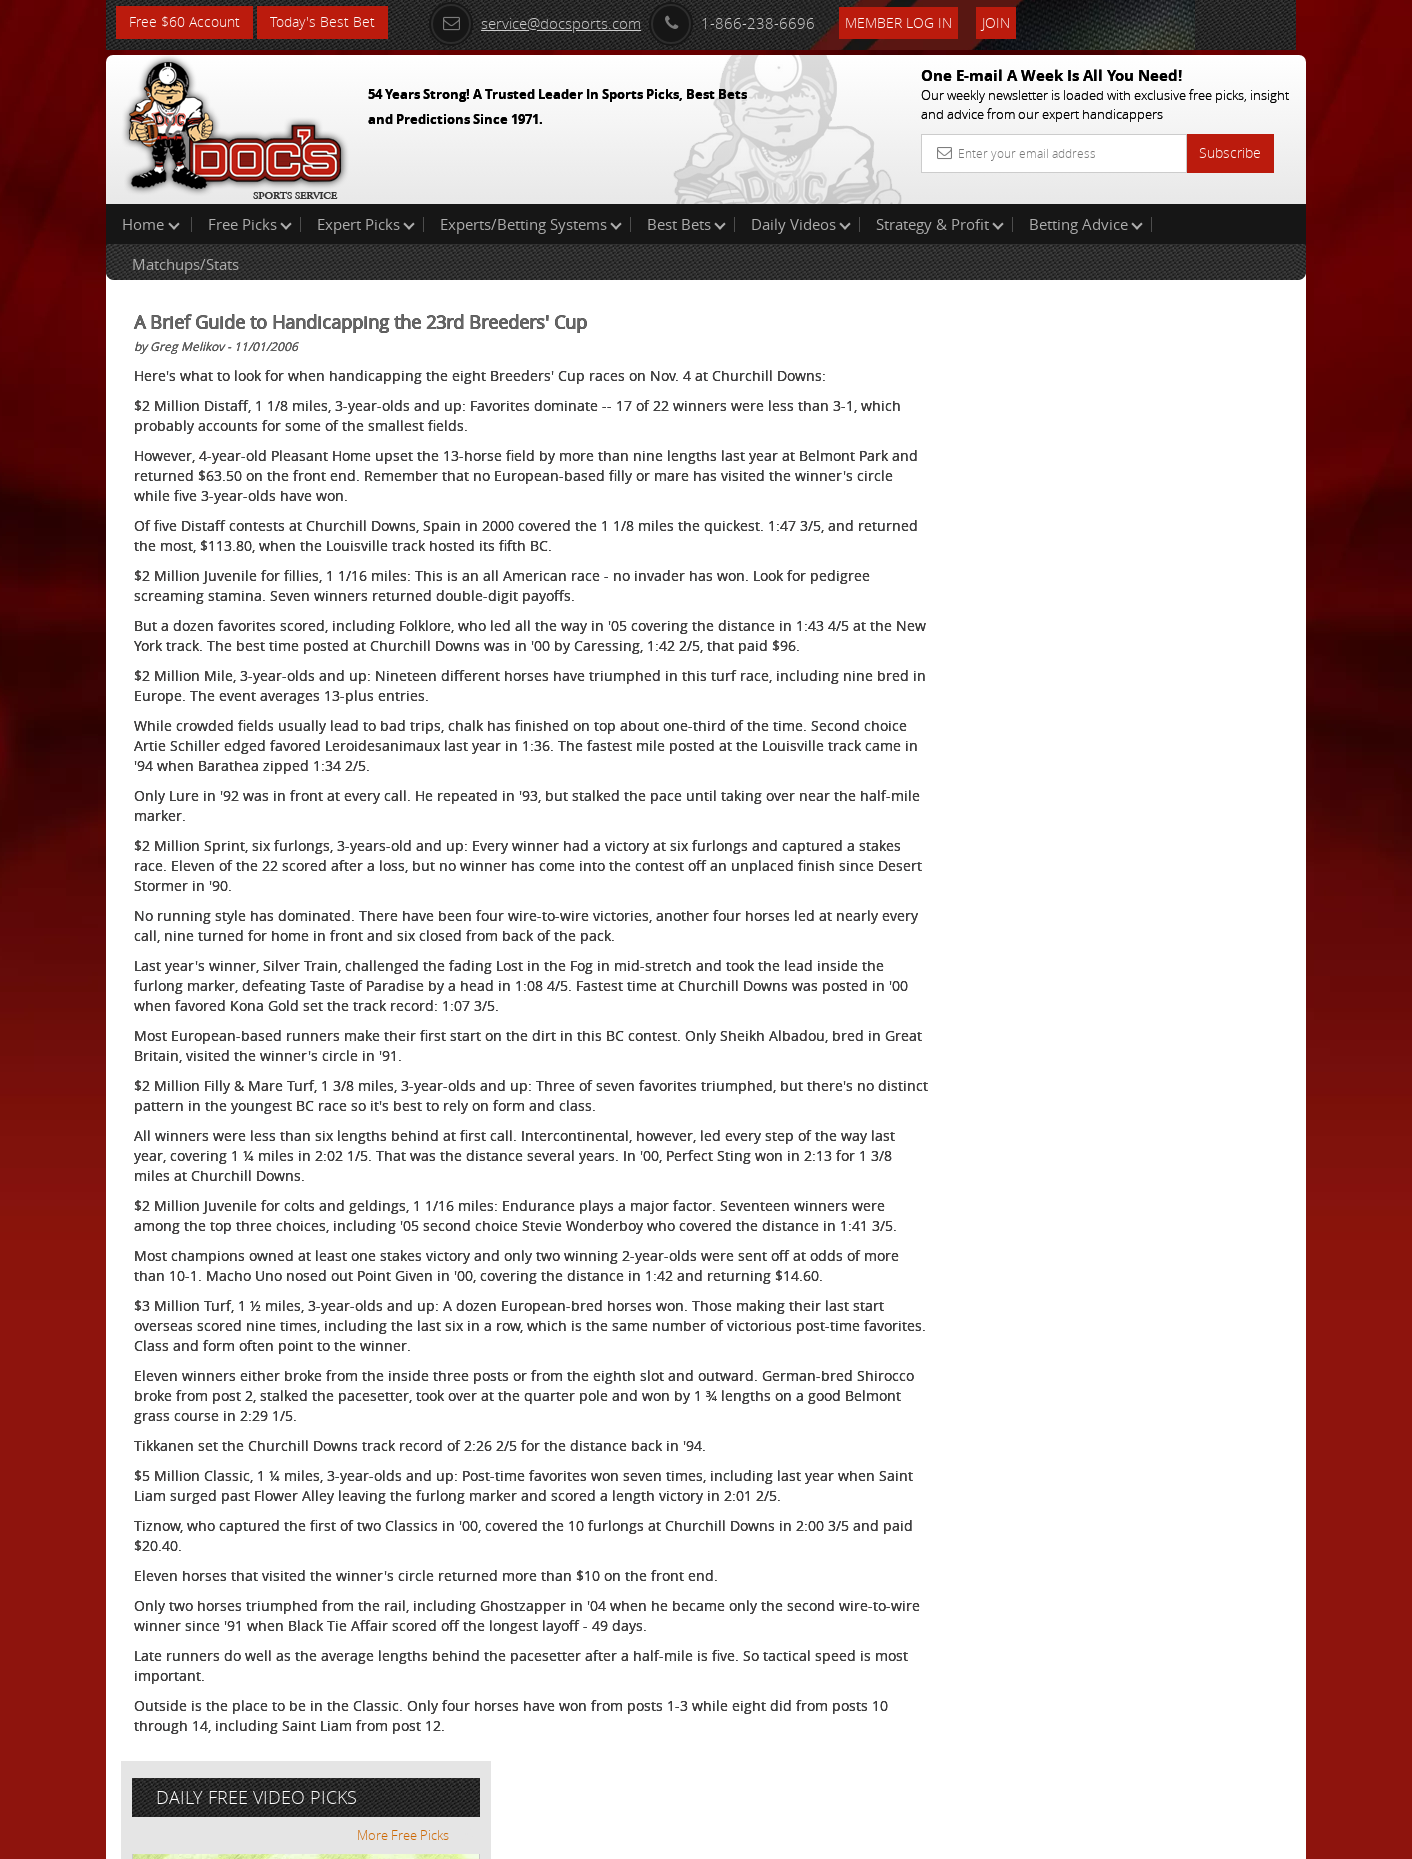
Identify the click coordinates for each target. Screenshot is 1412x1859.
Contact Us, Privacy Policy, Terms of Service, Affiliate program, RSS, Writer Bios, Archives (825, 1835)
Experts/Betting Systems (531, 224)
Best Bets (686, 224)
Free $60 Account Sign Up (1106, 702)
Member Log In (900, 21)
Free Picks (250, 224)
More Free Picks (1216, 332)
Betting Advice (1086, 224)
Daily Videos (801, 224)
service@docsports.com (537, 22)
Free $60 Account (184, 22)
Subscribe (1230, 152)
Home (151, 224)
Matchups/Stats (185, 264)
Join (998, 21)
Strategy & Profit (940, 224)
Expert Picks (366, 224)
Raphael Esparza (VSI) (1134, 465)
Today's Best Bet (322, 22)
